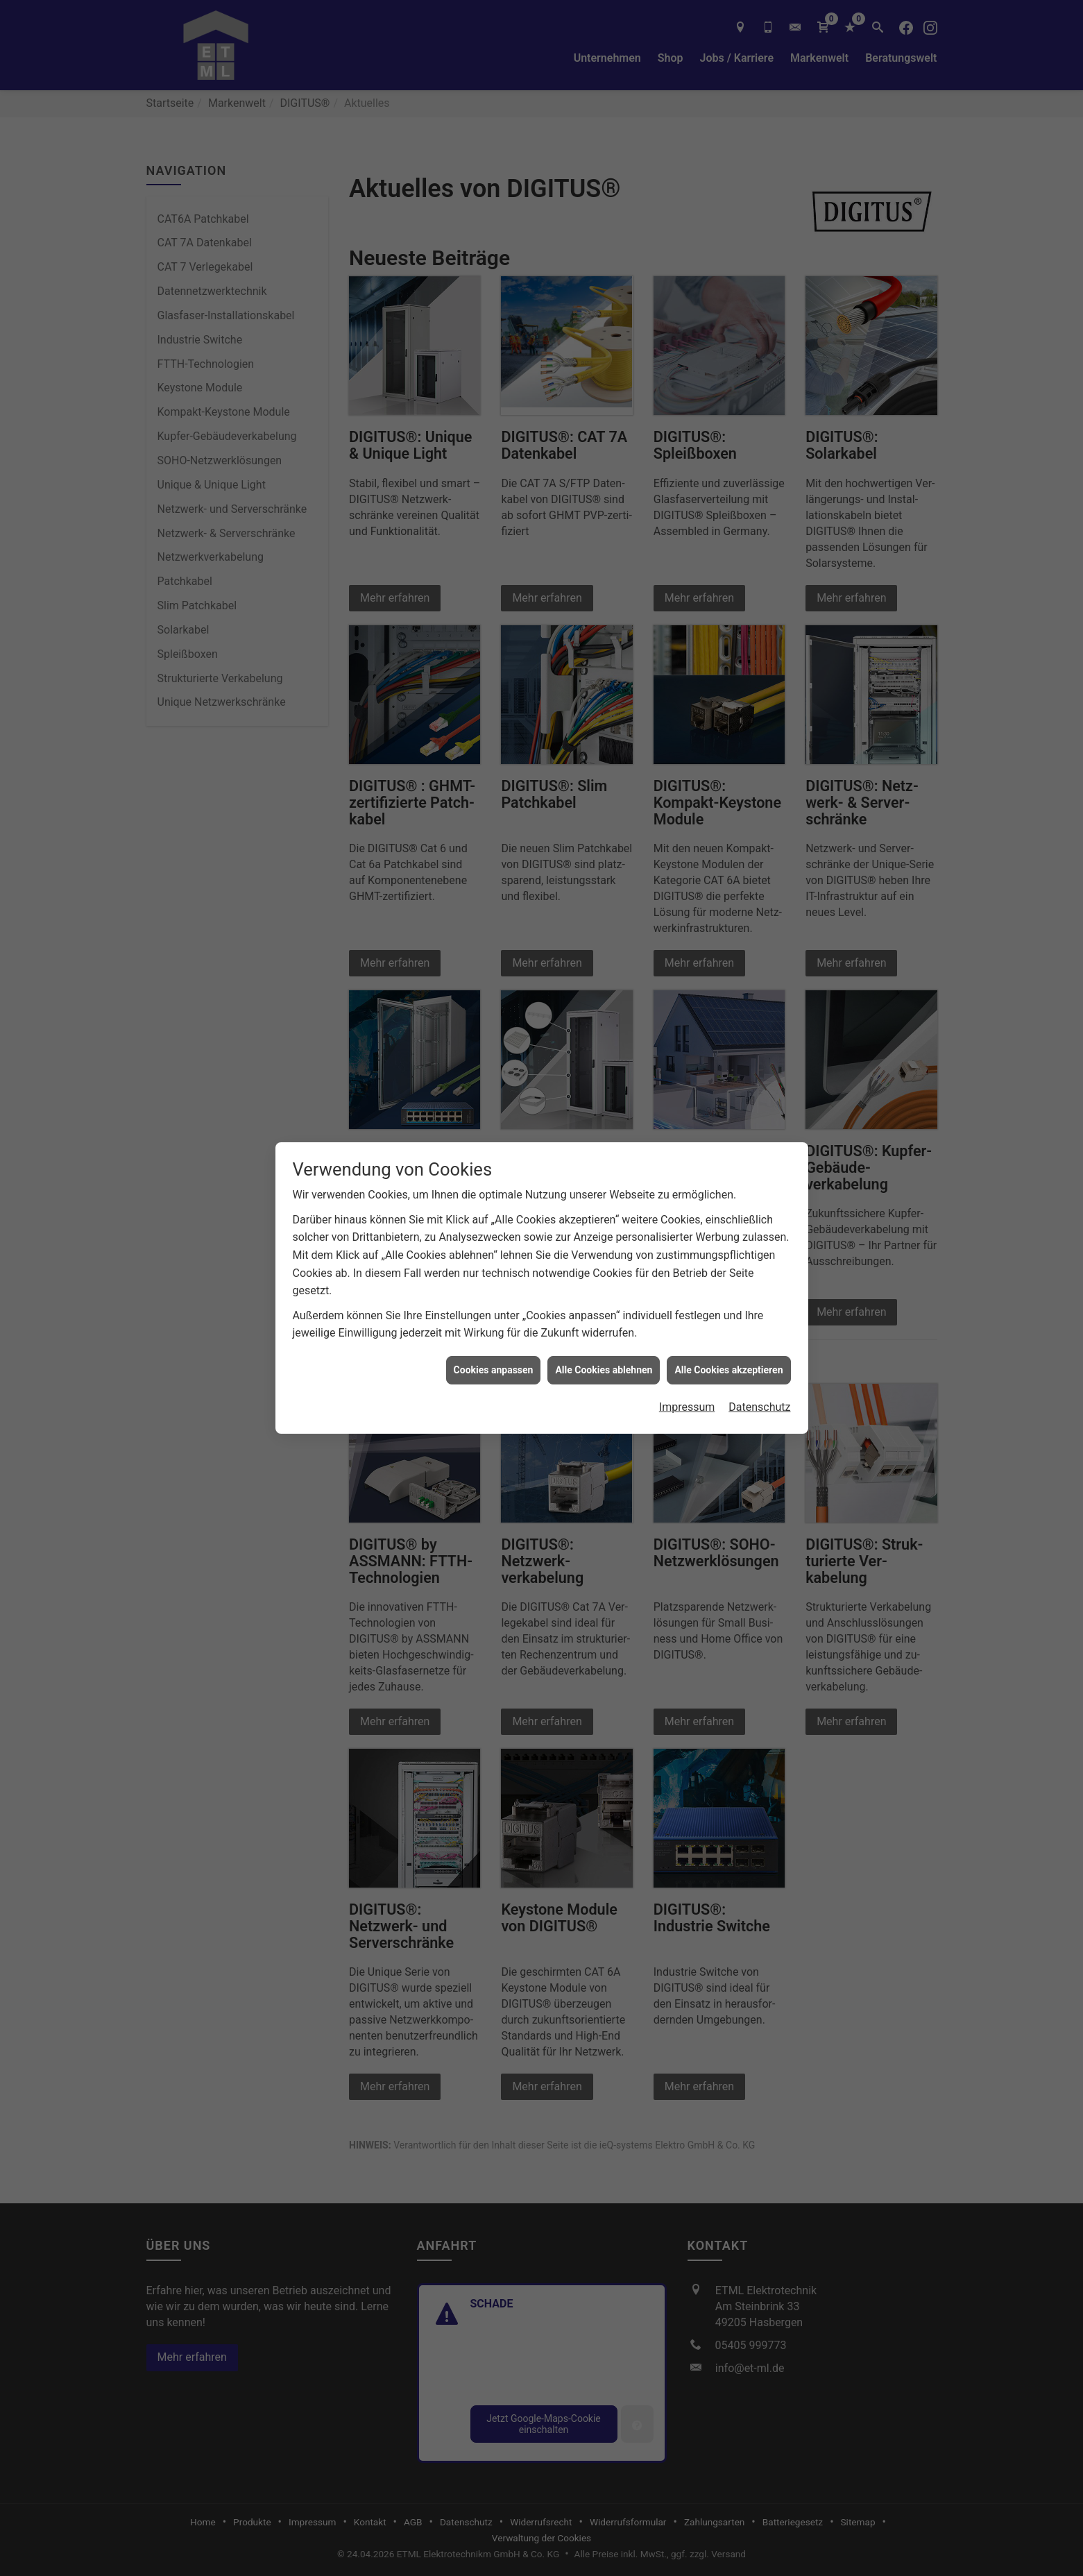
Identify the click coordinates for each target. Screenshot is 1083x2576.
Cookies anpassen (494, 1369)
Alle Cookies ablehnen (603, 1369)
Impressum (687, 1407)
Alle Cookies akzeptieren (728, 1369)
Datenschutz (759, 1407)
